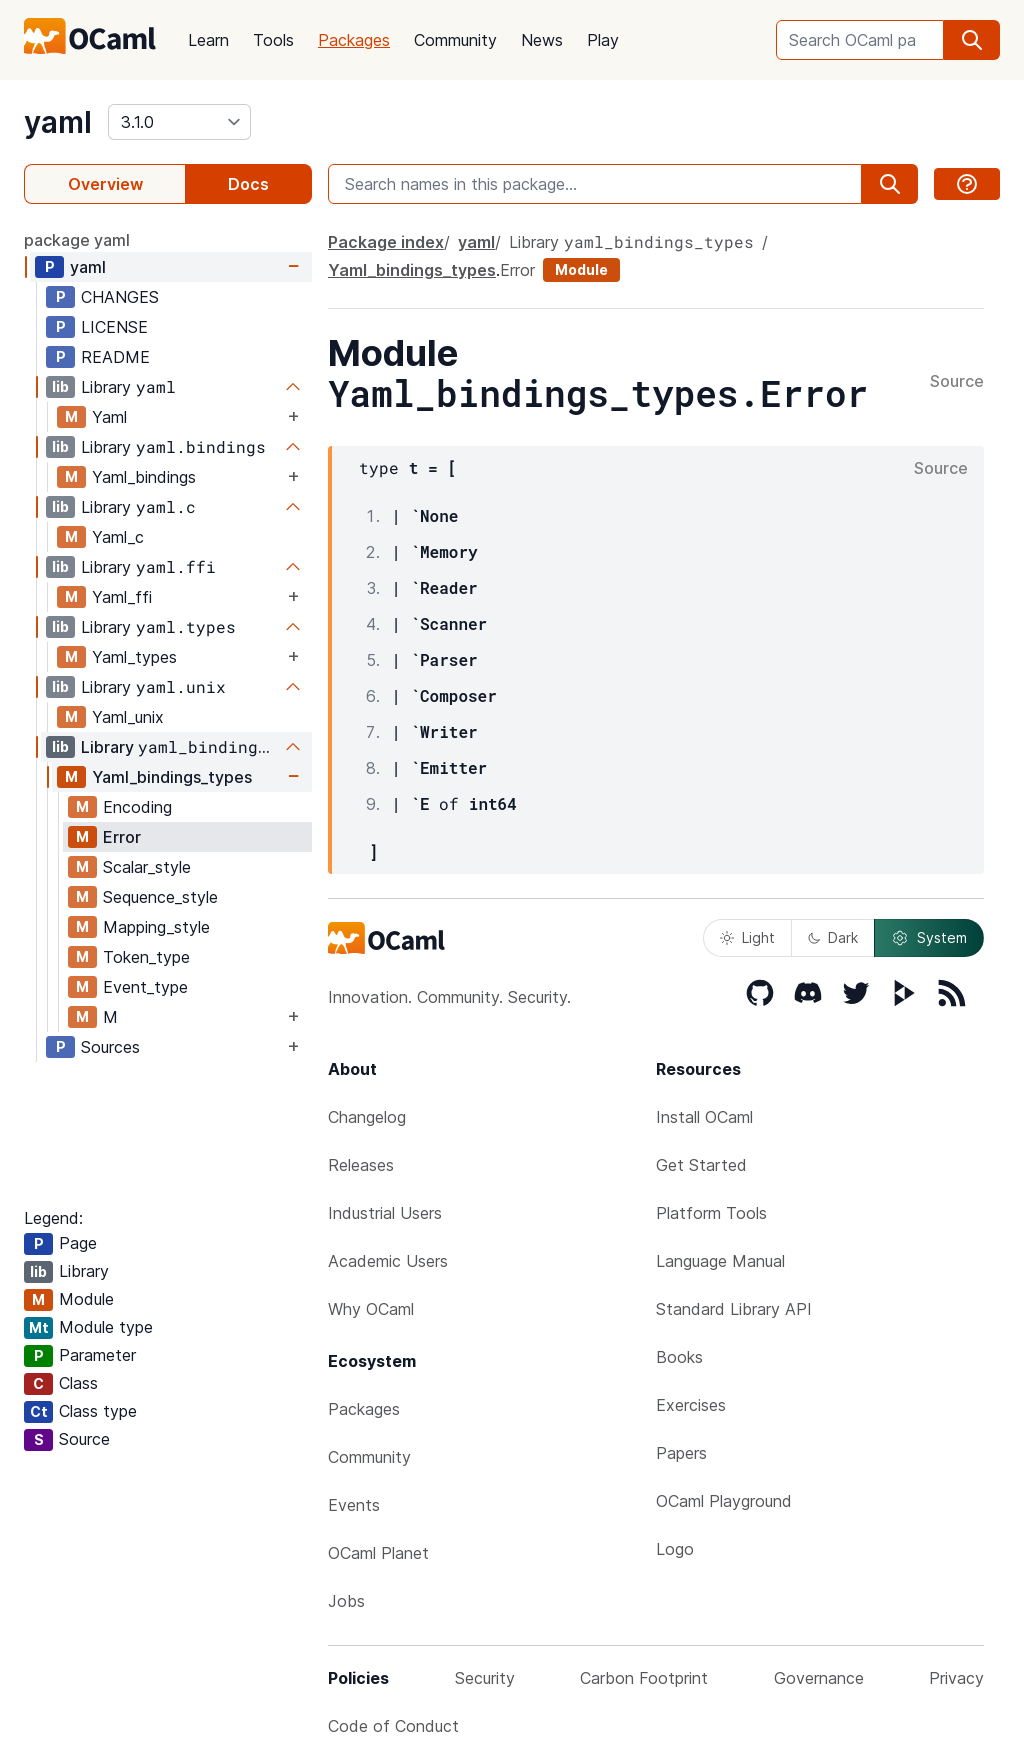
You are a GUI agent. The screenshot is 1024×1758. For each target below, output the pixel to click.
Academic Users (388, 1261)
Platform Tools (711, 1213)
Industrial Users (385, 1213)
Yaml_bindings (144, 477)
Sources (110, 1047)
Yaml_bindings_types (172, 777)
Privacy (956, 1678)
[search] (972, 40)
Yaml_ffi (122, 597)
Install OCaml (704, 1117)
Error (122, 837)
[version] (179, 122)
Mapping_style (156, 927)
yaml (58, 122)
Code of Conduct (393, 1726)
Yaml (109, 417)
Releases (361, 1165)
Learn (208, 40)
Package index (386, 242)
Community (455, 40)
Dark (833, 937)
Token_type (146, 957)
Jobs (346, 1601)
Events (354, 1505)
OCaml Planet (378, 1553)
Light (747, 937)
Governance (819, 1678)
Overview (105, 184)
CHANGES (120, 297)
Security (485, 1678)
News (542, 40)
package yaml (77, 240)
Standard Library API (734, 1309)
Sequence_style (160, 897)
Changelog (367, 1117)
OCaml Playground (724, 1501)
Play (603, 40)
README (115, 357)
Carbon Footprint (644, 1678)
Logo (675, 1549)
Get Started (701, 1165)
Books (679, 1357)
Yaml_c (118, 537)
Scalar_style (147, 867)
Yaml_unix (128, 717)
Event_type (145, 987)
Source (957, 382)
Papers (681, 1453)
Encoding (137, 807)
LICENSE (114, 327)
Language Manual (720, 1261)
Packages (354, 40)
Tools (273, 40)
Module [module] (581, 269)
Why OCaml (371, 1309)
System (929, 938)
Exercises (691, 1405)
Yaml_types (134, 657)
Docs (248, 184)
